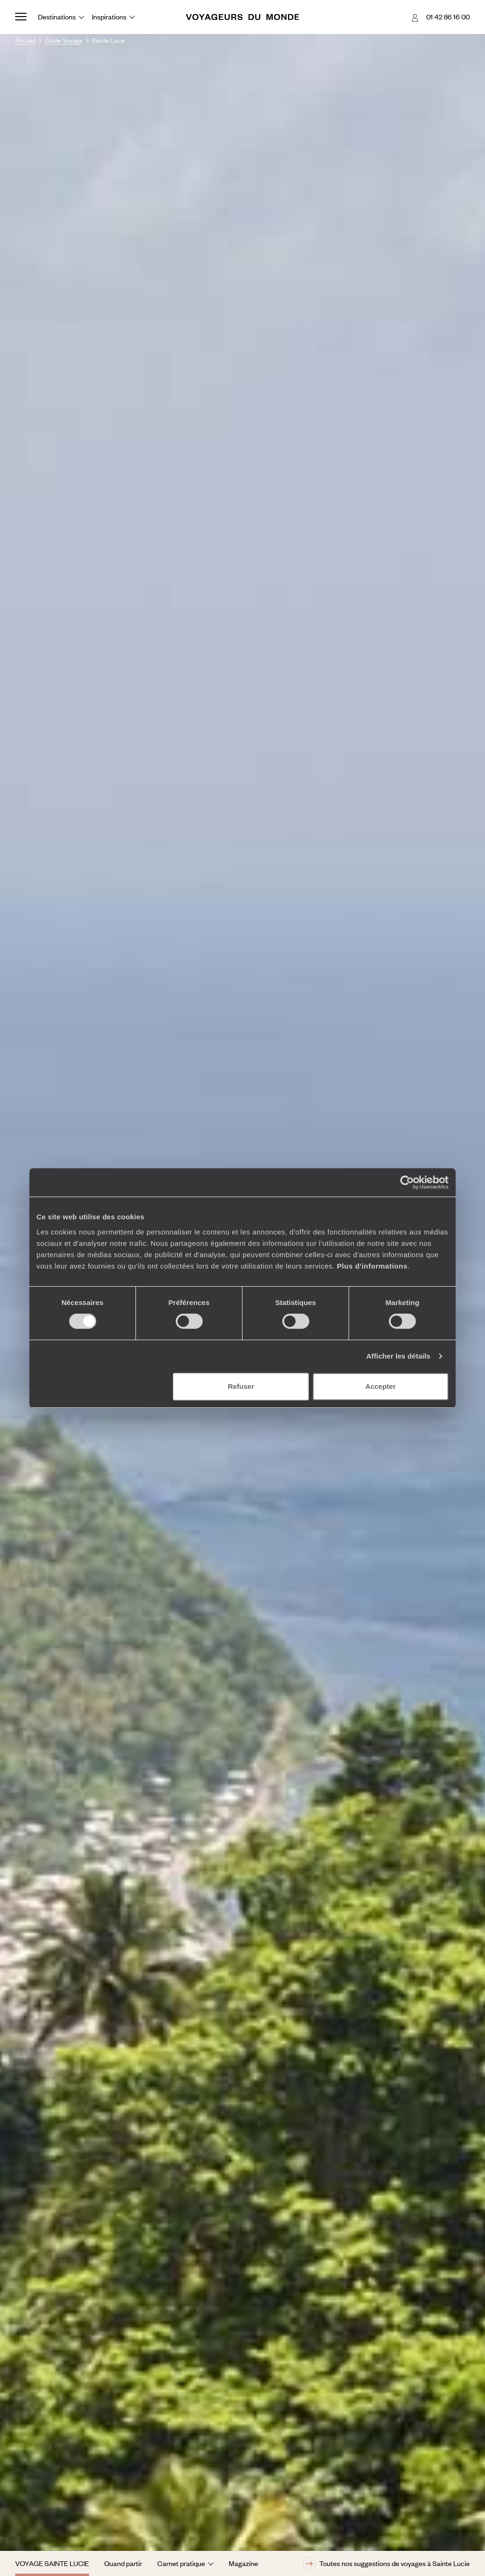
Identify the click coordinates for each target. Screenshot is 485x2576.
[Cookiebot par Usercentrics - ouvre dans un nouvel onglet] (407, 1182)
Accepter (380, 1386)
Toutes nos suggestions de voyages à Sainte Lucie (386, 2563)
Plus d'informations (372, 1266)
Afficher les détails (398, 1356)
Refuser (241, 1386)
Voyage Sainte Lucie (52, 2563)
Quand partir (123, 2563)
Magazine (243, 2563)
